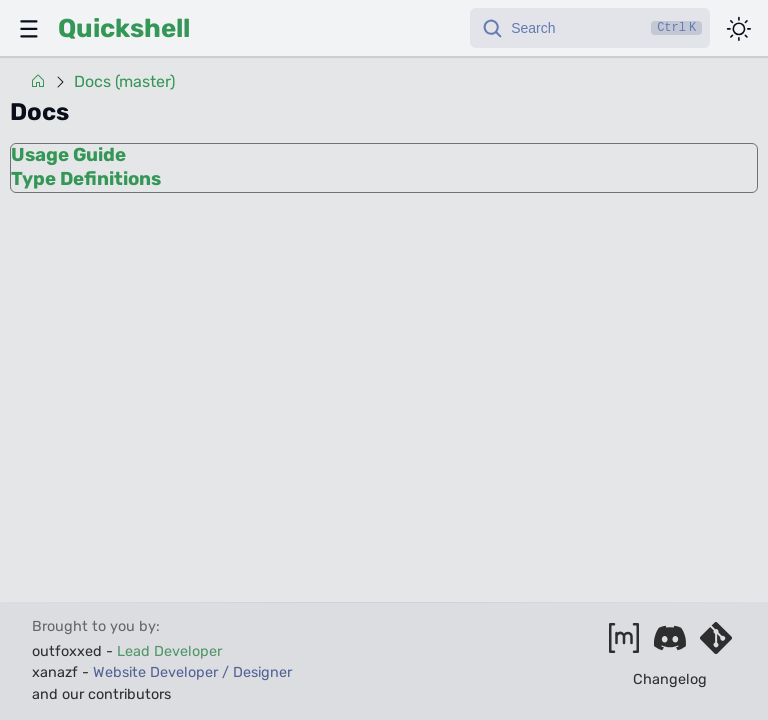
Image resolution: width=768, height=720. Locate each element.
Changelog (670, 679)
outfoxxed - (127, 651)
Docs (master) (124, 82)
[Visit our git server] (716, 644)
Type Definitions (86, 179)
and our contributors (101, 694)
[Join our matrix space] (624, 644)
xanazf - (162, 672)
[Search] (590, 28)
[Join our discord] (670, 644)
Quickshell (124, 28)
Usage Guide (68, 155)
